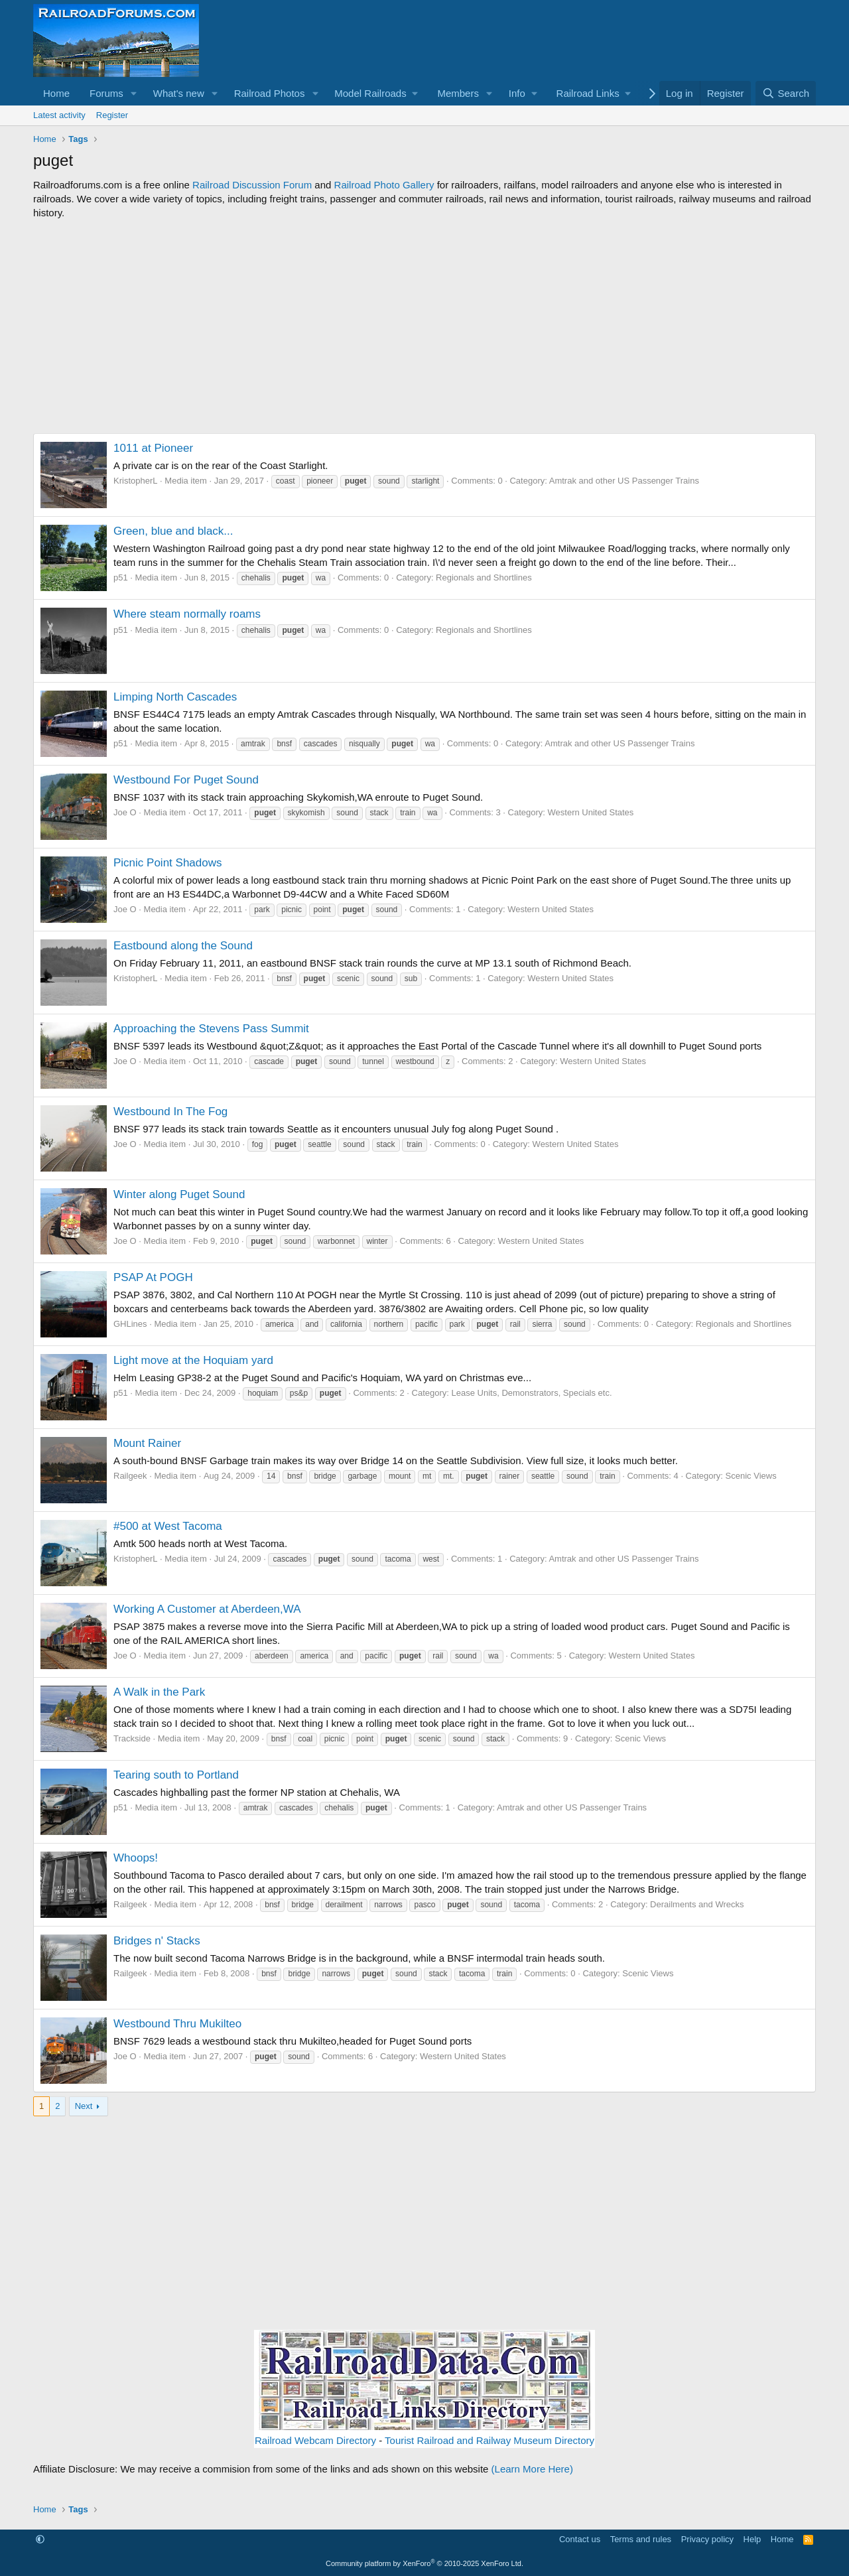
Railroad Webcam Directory (315, 2440)
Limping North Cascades (175, 697)
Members (458, 93)
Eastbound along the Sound (183, 945)
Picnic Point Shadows (167, 862)
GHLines (130, 1324)
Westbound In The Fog (170, 1111)
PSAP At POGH (153, 1277)
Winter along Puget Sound (179, 1194)
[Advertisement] (424, 326)
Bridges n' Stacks (156, 1940)
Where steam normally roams (187, 614)
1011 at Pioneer (153, 448)
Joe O (125, 812)
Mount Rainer (147, 1443)
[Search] (785, 93)
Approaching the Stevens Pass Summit (211, 1028)
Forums (106, 93)
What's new (178, 93)
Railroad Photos (269, 93)
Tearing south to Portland (176, 1775)
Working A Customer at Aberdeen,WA (207, 1609)
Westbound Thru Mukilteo (177, 2023)
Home (56, 93)
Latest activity (59, 115)
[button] (134, 93)
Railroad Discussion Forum (252, 184)
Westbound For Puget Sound (186, 780)
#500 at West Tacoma (167, 1526)
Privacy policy (707, 2539)
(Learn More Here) (532, 2468)
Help (752, 2539)
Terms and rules (640, 2539)
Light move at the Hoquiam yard (193, 1360)
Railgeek (130, 1476)
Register (112, 115)
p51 (120, 577)
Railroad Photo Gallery (384, 184)
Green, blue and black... (173, 531)
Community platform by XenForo (424, 2563)
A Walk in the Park (159, 1692)
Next (84, 2106)
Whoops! (135, 1858)
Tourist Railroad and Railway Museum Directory (489, 2440)
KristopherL (135, 481)
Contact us (579, 2539)
